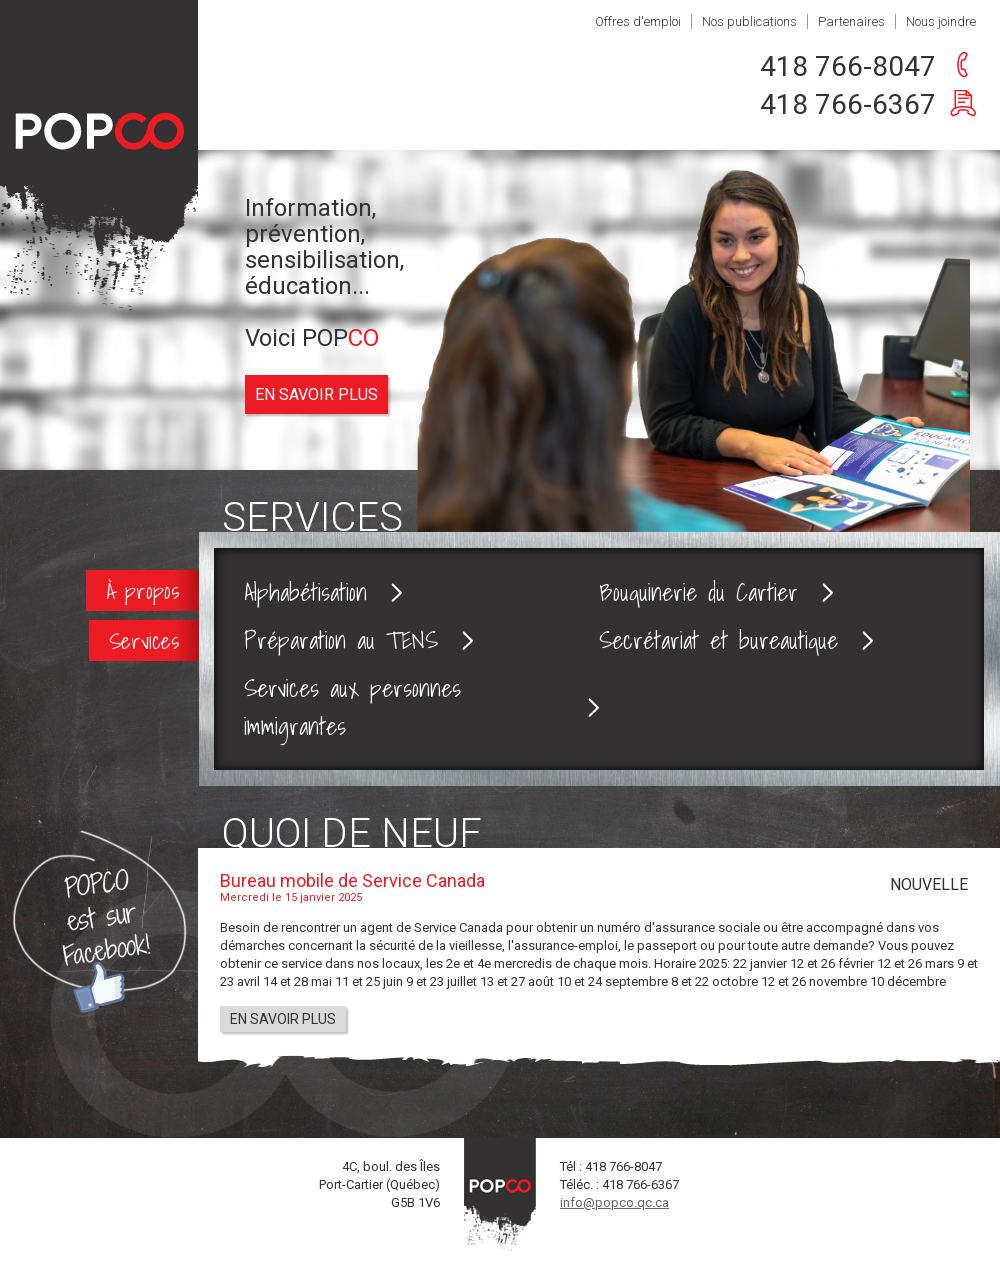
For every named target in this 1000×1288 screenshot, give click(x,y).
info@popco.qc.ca (614, 1202)
